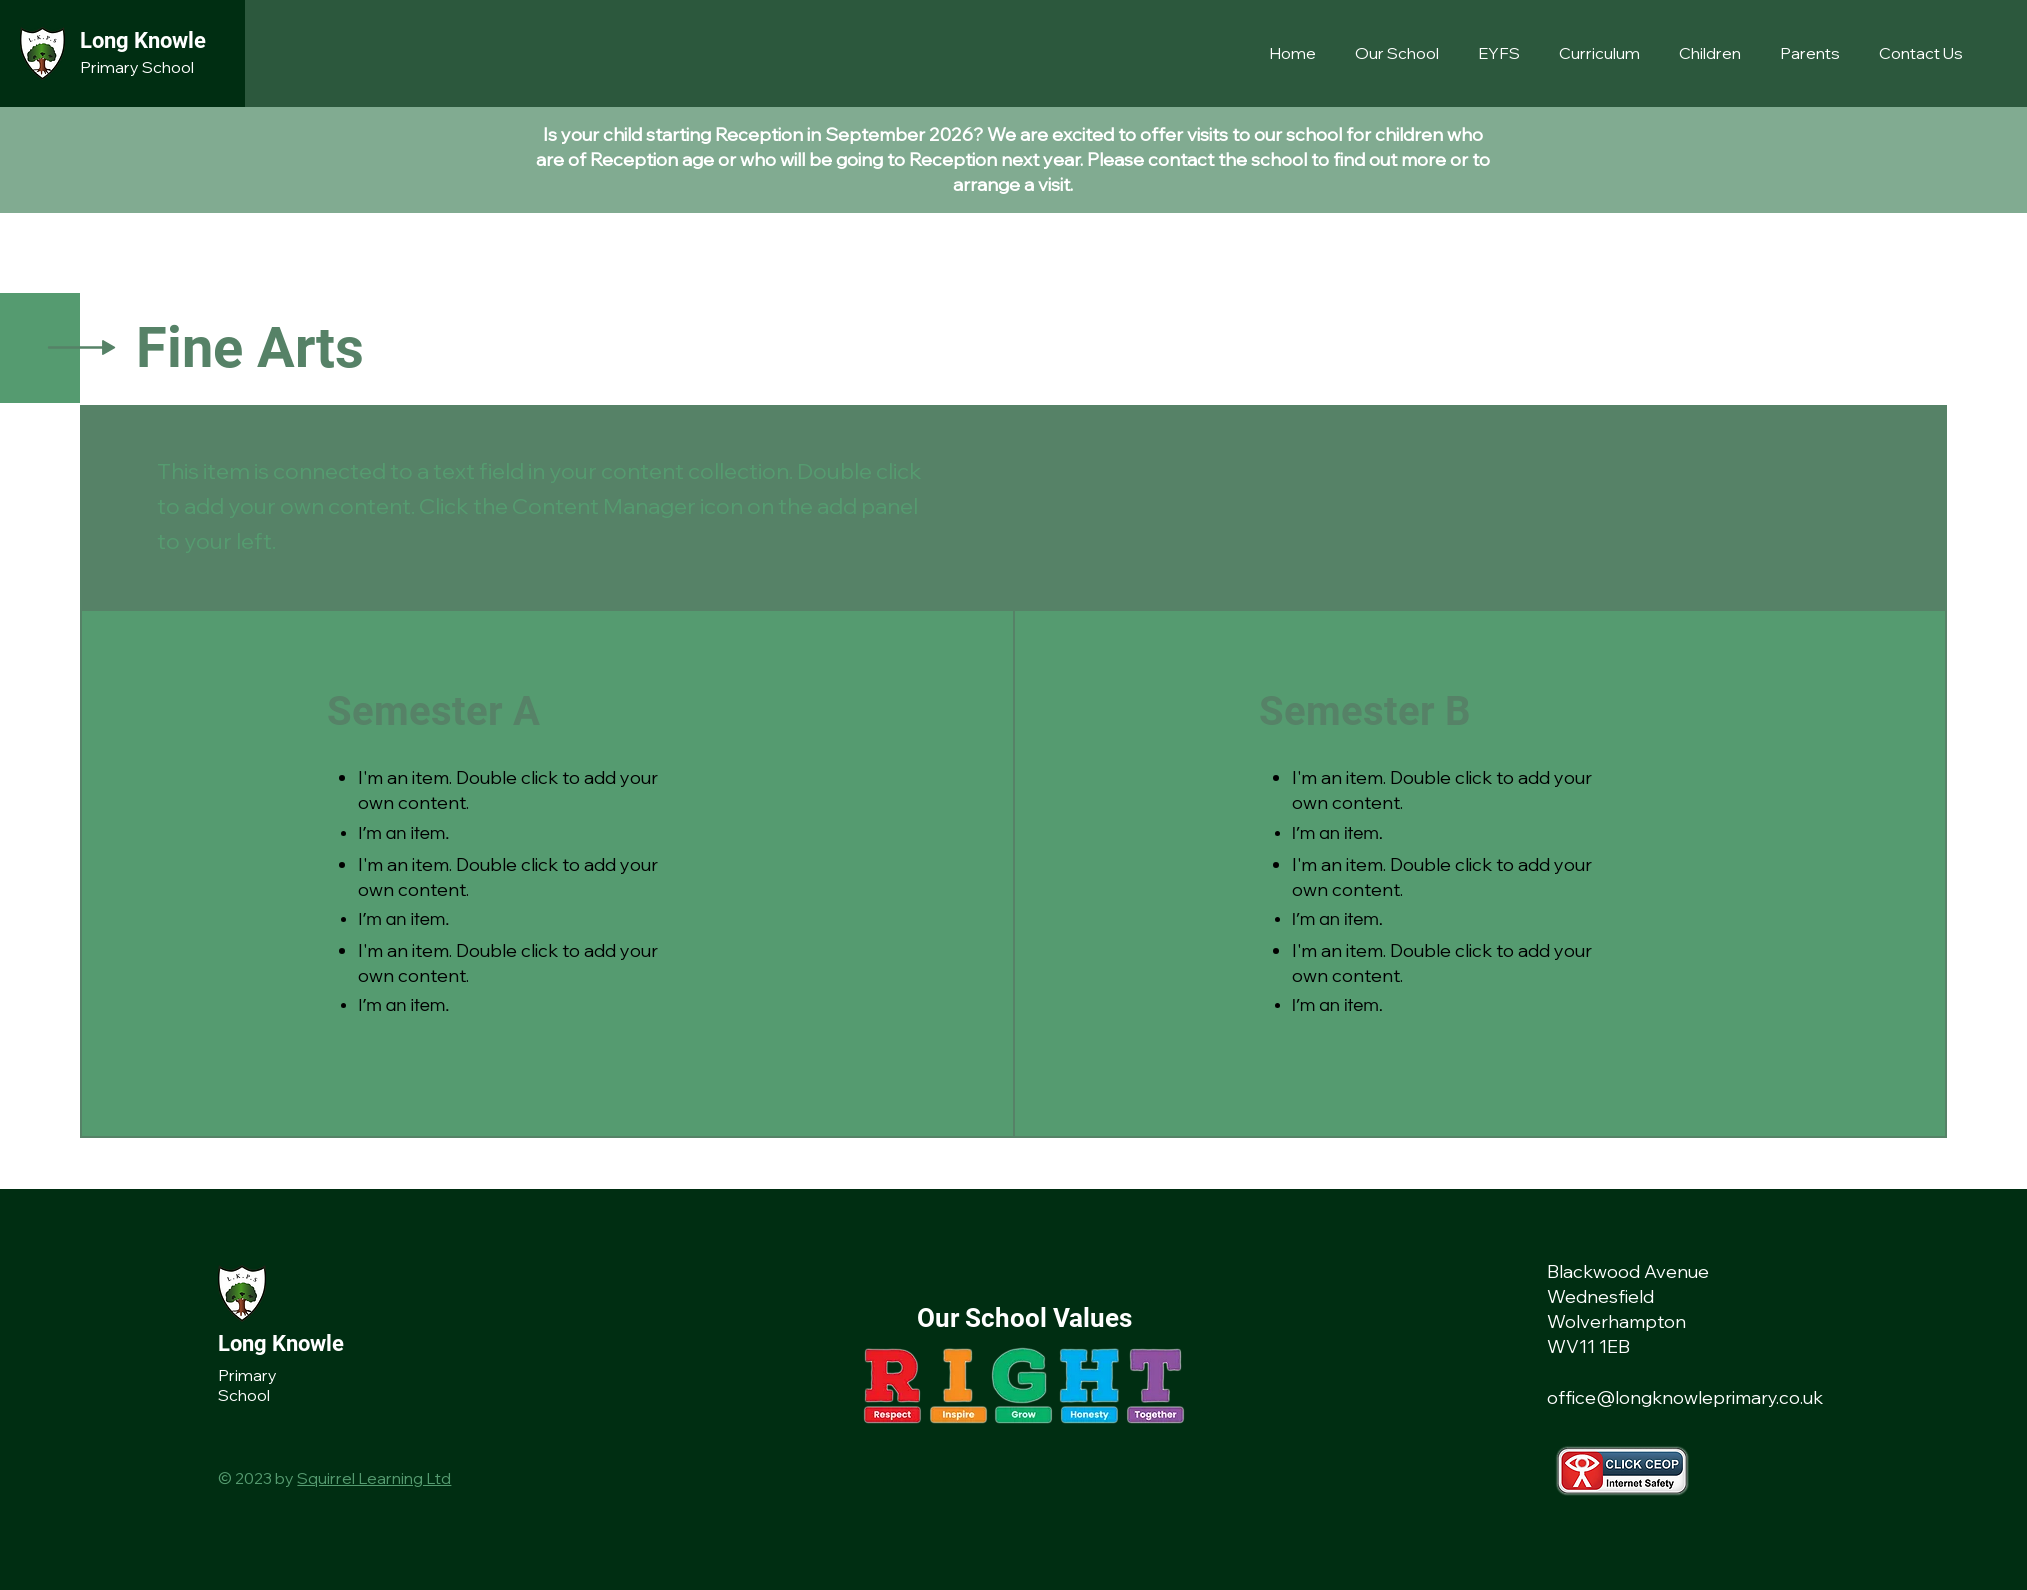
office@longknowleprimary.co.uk (1685, 1397)
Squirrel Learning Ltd (374, 1478)
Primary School (137, 67)
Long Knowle (143, 40)
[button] (1401, 53)
